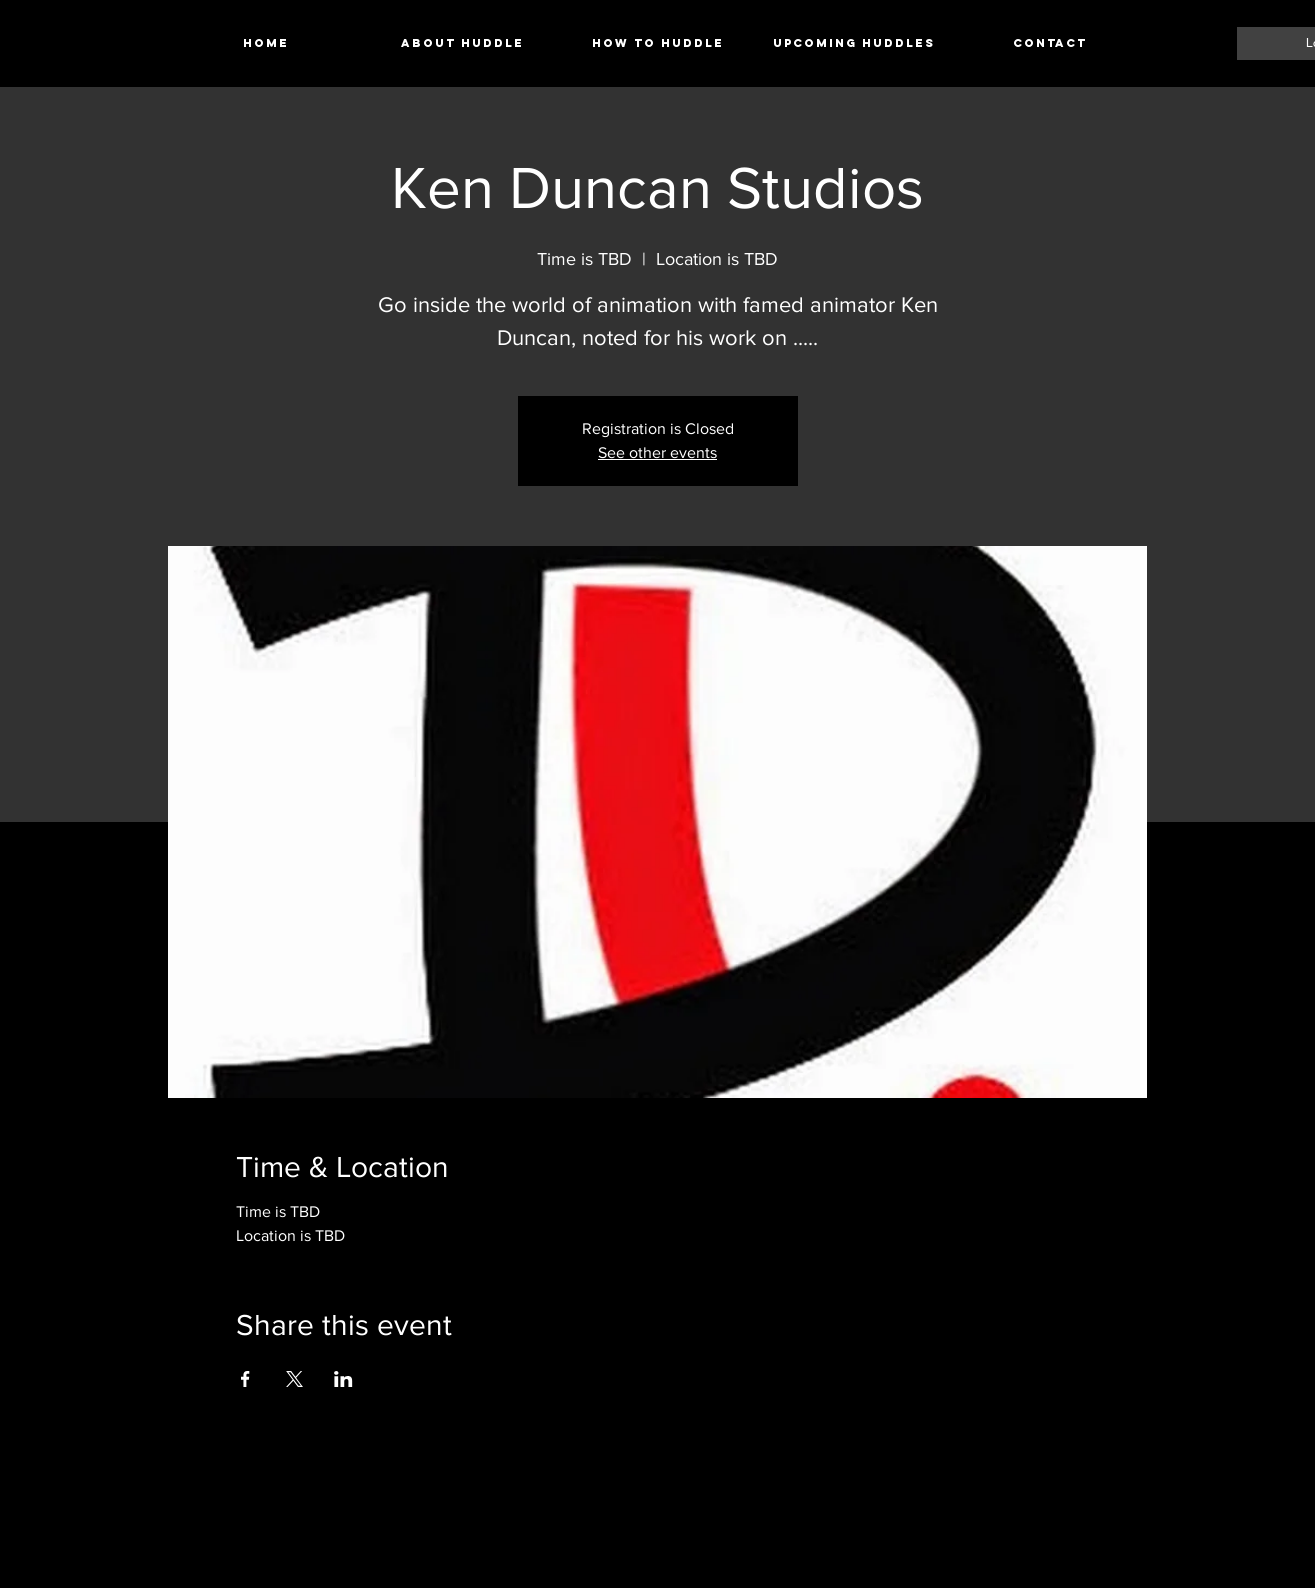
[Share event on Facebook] (245, 1379)
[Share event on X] (294, 1379)
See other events (657, 452)
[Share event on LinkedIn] (343, 1379)
